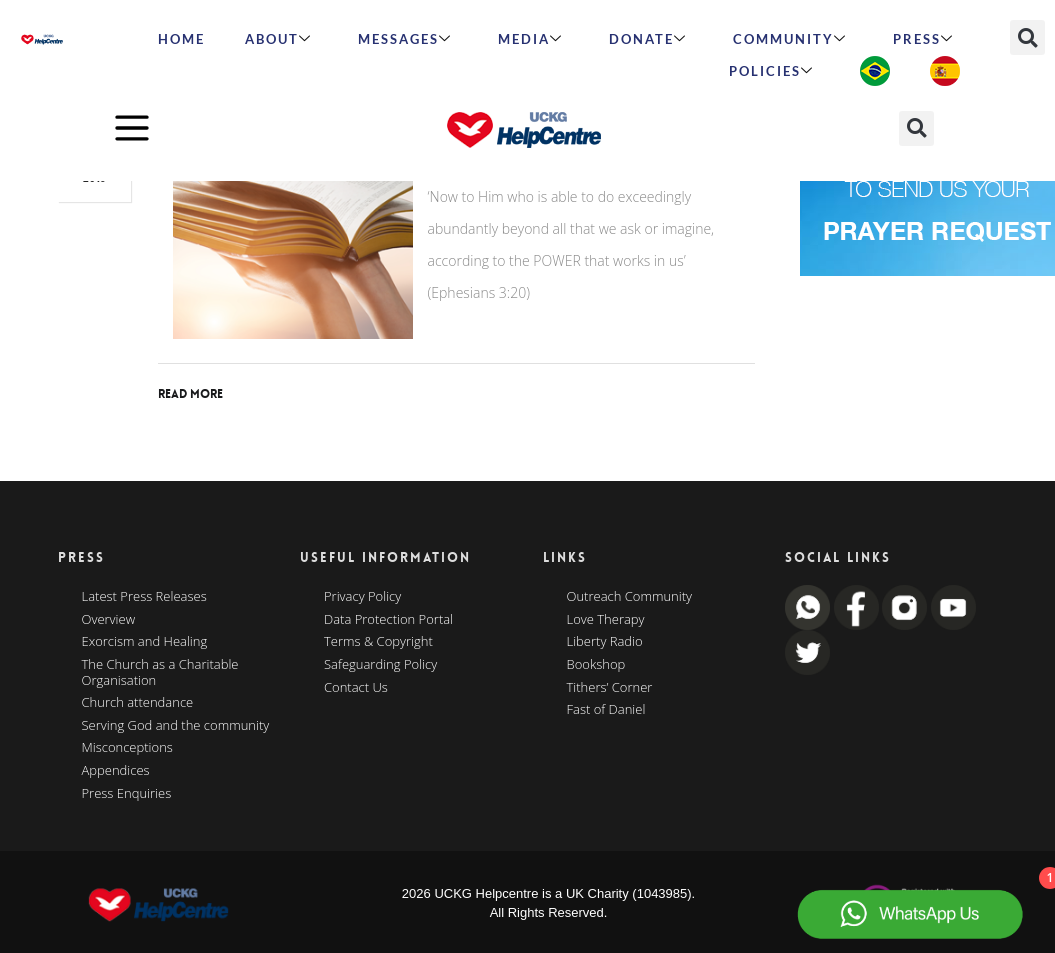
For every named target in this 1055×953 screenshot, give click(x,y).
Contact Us (356, 688)
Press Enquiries (127, 794)
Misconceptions (127, 748)
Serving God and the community (176, 726)
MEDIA (530, 39)
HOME (181, 39)
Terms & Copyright (378, 642)
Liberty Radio (605, 642)
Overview (109, 620)
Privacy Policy (362, 597)
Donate (648, 39)
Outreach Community (630, 597)
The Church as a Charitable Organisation (160, 672)
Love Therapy (606, 620)
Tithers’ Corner (610, 688)
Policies (771, 71)
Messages (405, 39)
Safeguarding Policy (380, 665)
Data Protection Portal (388, 620)
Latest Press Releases (144, 597)
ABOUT (278, 39)
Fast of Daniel (606, 710)
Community (790, 39)
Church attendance (138, 703)
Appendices (116, 771)
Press (923, 39)
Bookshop (596, 665)
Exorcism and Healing (145, 642)
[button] (1027, 37)
